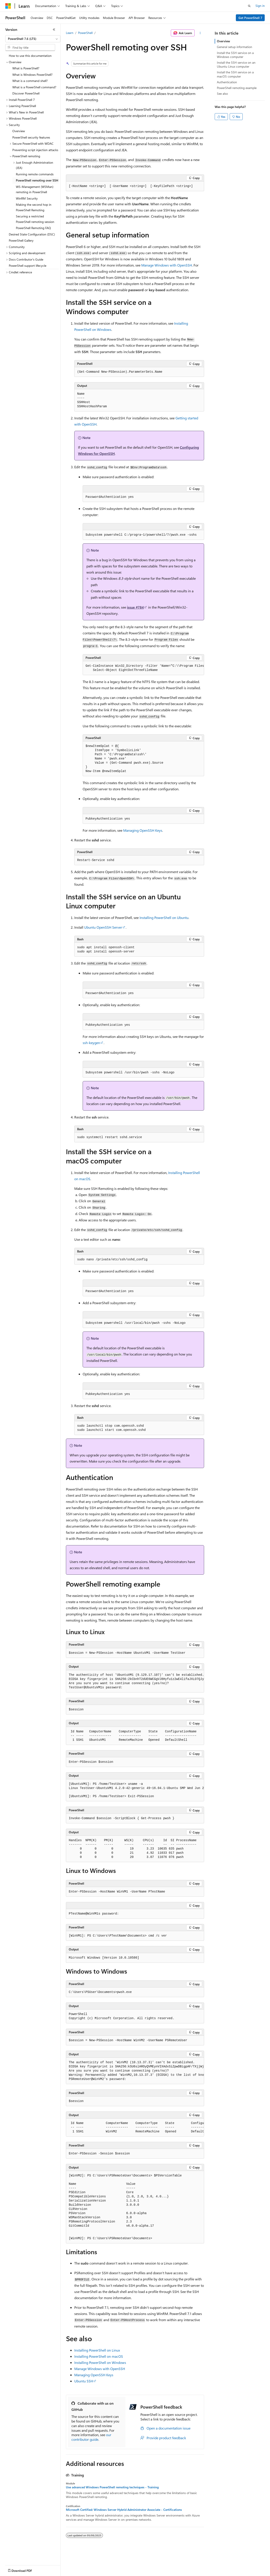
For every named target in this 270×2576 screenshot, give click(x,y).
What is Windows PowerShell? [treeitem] (32, 74)
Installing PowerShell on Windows (100, 2362)
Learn (69, 33)
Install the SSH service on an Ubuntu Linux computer (236, 64)
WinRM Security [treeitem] (27, 198)
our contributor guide (91, 2437)
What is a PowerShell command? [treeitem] (34, 87)
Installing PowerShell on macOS (98, 2356)
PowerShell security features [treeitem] (31, 137)
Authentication (227, 82)
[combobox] (32, 38)
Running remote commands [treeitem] (35, 174)
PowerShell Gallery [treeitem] (21, 240)
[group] (143, 668)
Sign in (260, 6)
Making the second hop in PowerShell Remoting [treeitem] (33, 207)
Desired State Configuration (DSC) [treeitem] (32, 234)
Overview (223, 41)
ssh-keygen (91, 1042)
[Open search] (249, 6)
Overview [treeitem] (18, 131)
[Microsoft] (8, 6)
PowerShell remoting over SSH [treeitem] (37, 180)
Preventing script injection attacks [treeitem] (35, 150)
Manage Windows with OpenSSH (166, 265)
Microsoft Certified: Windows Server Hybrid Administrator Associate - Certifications (124, 2510)
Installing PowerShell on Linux (97, 2350)
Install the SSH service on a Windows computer (235, 55)
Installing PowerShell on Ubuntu (164, 917)
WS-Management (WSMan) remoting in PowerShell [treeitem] (34, 189)
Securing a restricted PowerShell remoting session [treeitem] (35, 219)
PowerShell (85, 33)
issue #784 (135, 607)
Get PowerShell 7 (250, 18)
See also (222, 93)
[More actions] (200, 33)
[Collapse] (54, 29)
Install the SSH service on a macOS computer (235, 74)
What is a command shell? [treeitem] (30, 81)
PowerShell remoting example (237, 88)
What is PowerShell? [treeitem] (25, 68)
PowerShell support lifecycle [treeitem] (27, 265)
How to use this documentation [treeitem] (30, 56)
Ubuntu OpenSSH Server (103, 927)
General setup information (234, 47)
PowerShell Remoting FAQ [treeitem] (33, 228)
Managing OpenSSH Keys (142, 830)
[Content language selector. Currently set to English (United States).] (25, 2569)
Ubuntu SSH (83, 2381)
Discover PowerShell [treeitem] (25, 93)
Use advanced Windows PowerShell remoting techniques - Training (112, 2487)
